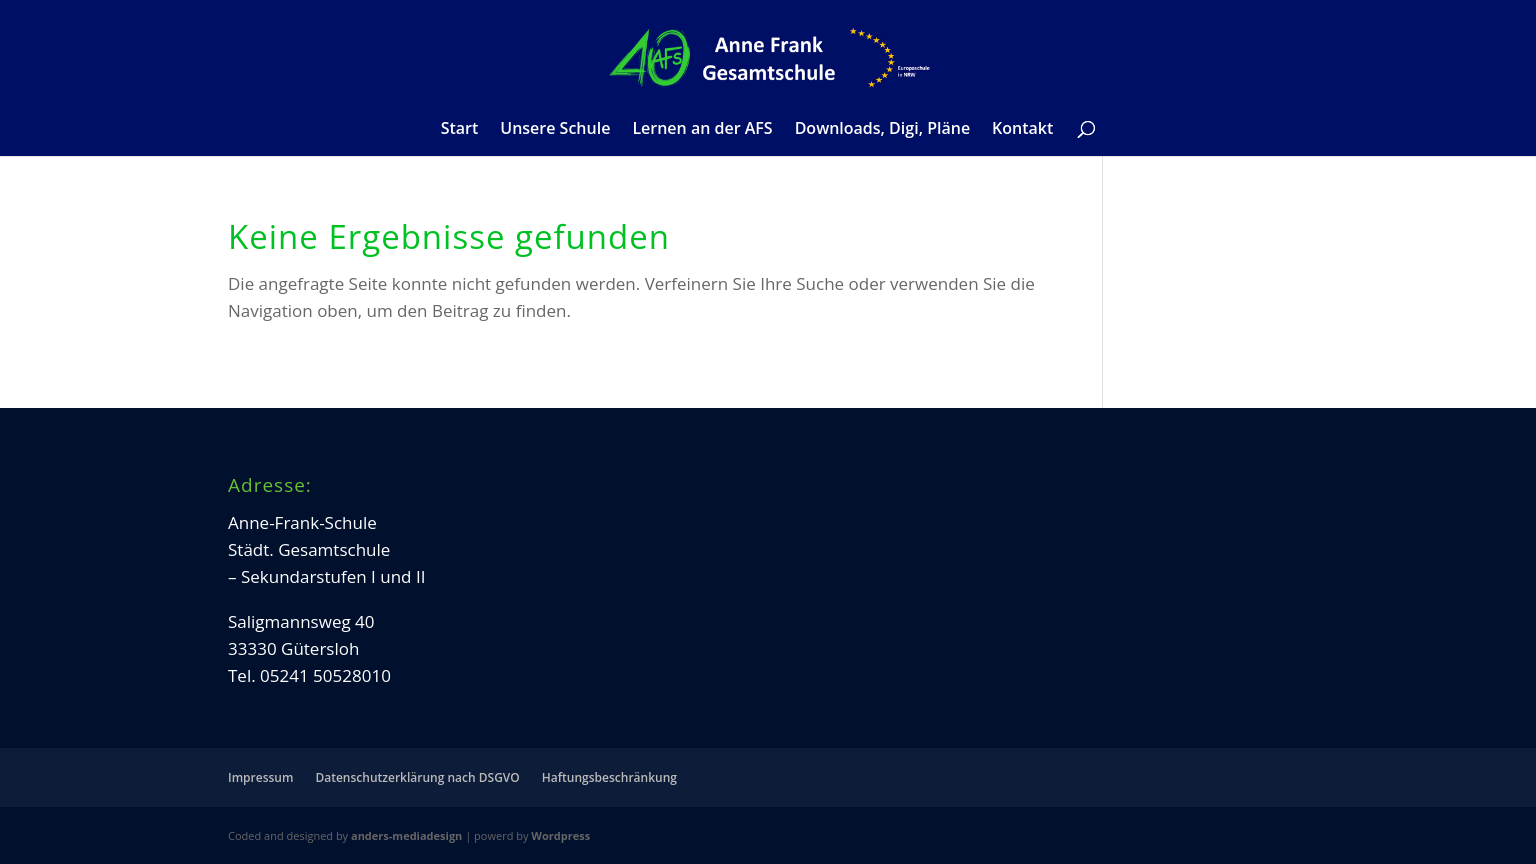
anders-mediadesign (406, 835)
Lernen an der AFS (702, 130)
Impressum (260, 777)
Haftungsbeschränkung (609, 777)
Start (460, 130)
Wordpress (560, 835)
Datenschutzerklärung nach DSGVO (417, 777)
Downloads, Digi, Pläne (882, 130)
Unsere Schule (555, 130)
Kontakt (1022, 130)
